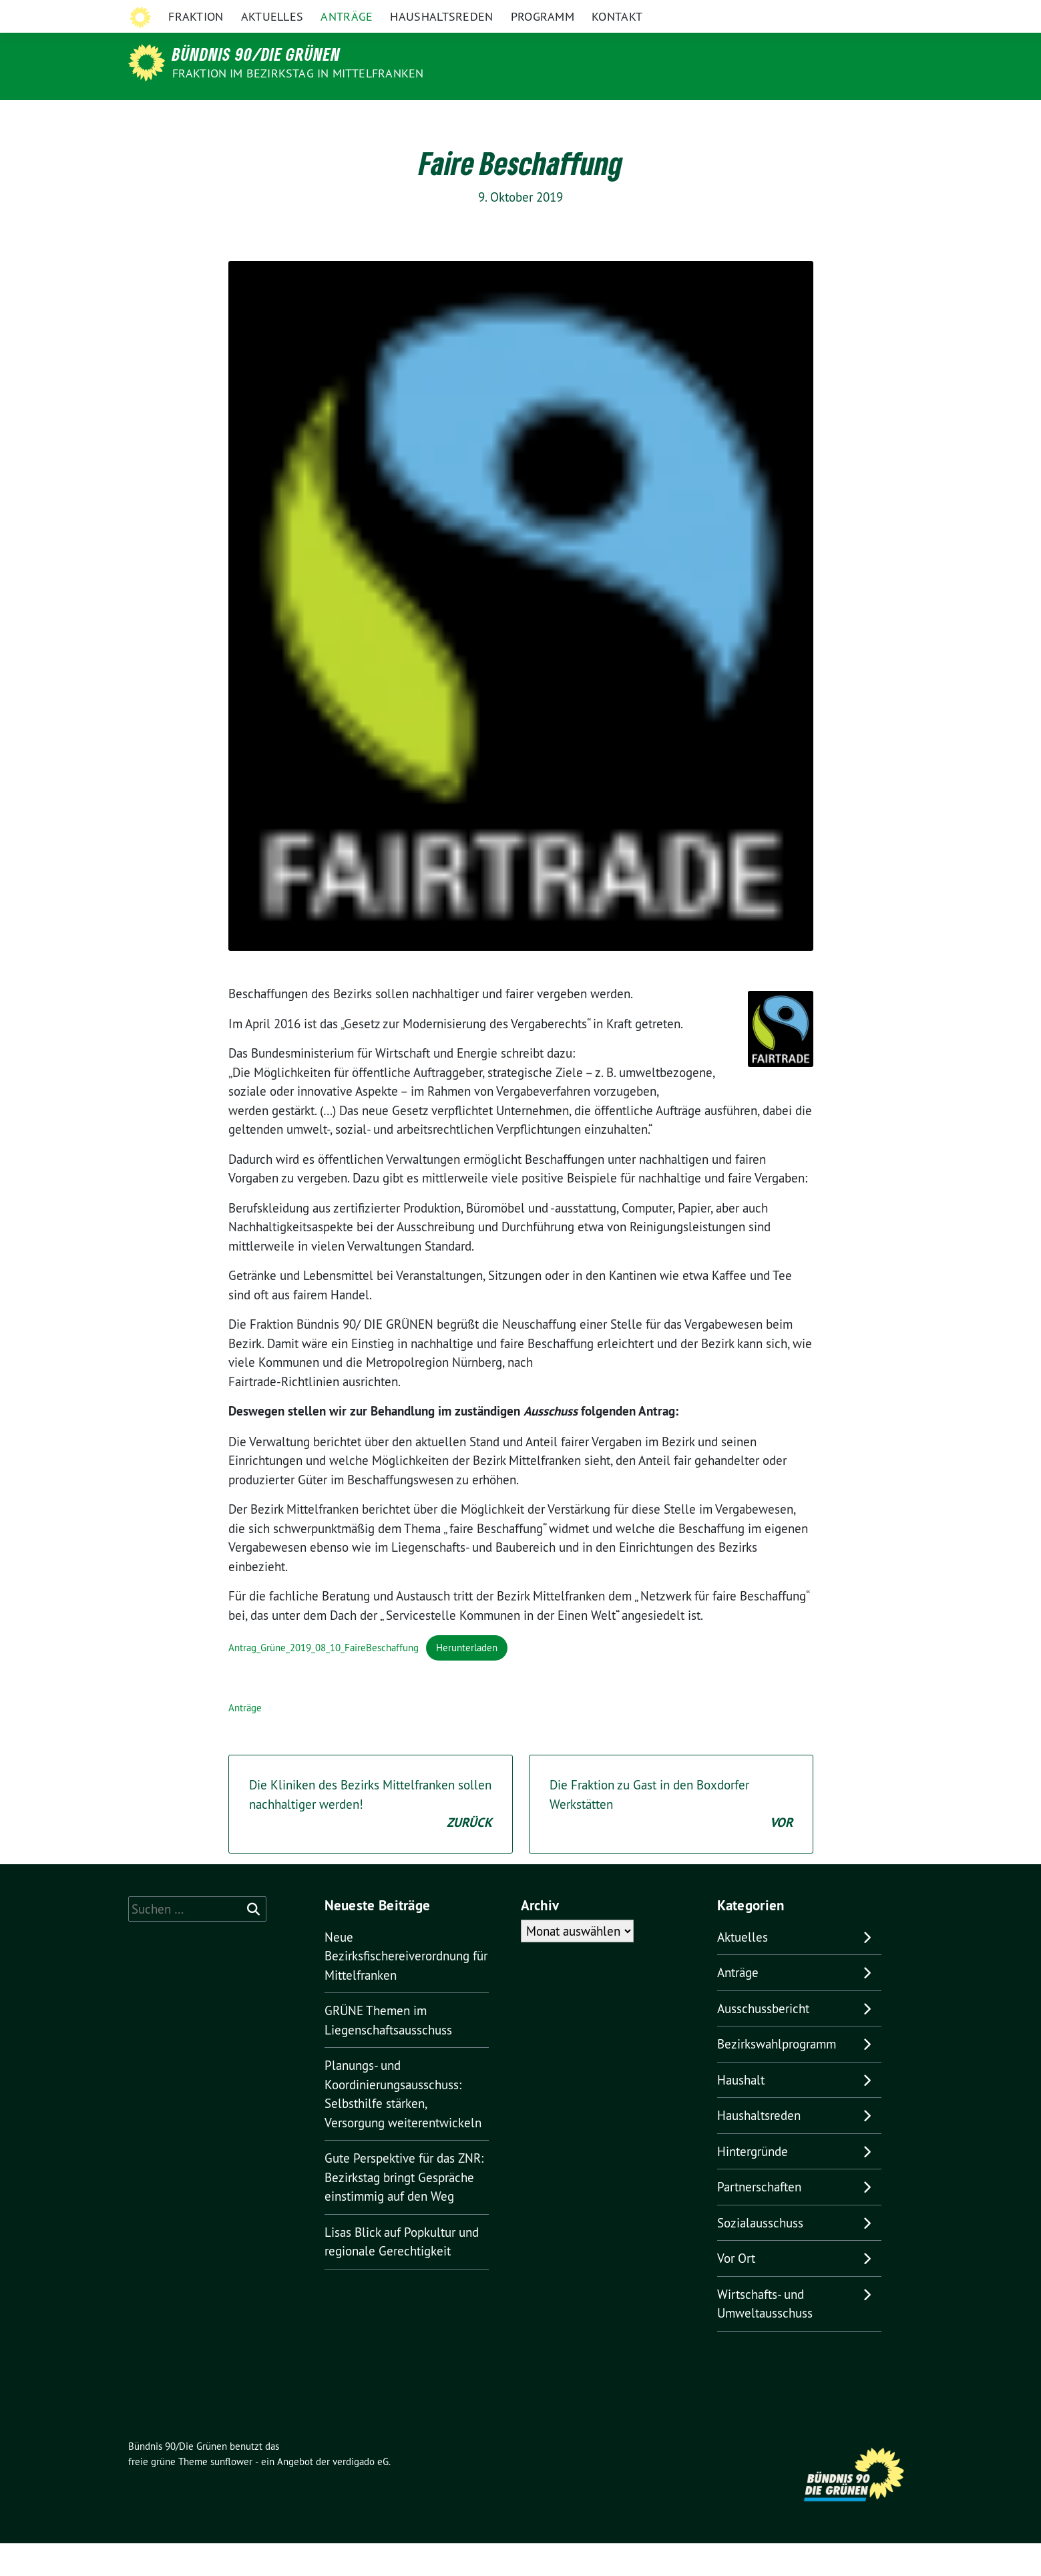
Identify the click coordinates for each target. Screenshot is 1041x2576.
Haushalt (741, 2113)
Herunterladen (466, 1680)
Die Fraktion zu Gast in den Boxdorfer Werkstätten (671, 1837)
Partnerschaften (759, 2219)
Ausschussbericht (763, 2041)
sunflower (231, 2494)
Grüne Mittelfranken (724, 12)
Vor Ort (736, 2291)
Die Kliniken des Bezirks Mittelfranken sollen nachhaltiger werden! (370, 1837)
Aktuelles (272, 116)
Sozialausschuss (760, 2255)
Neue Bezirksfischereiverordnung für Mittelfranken (406, 1989)
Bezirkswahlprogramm (776, 2077)
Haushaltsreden (441, 116)
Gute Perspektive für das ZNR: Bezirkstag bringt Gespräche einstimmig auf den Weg (404, 2210)
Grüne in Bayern (819, 12)
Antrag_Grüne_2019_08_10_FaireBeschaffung (323, 1680)
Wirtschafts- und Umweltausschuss (765, 2336)
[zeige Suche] (890, 13)
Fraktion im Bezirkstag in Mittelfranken (298, 73)
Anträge (347, 116)
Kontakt (617, 116)
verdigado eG (361, 2494)
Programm (542, 116)
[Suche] (871, 13)
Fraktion (195, 116)
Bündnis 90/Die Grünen (256, 54)
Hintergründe (752, 2184)
